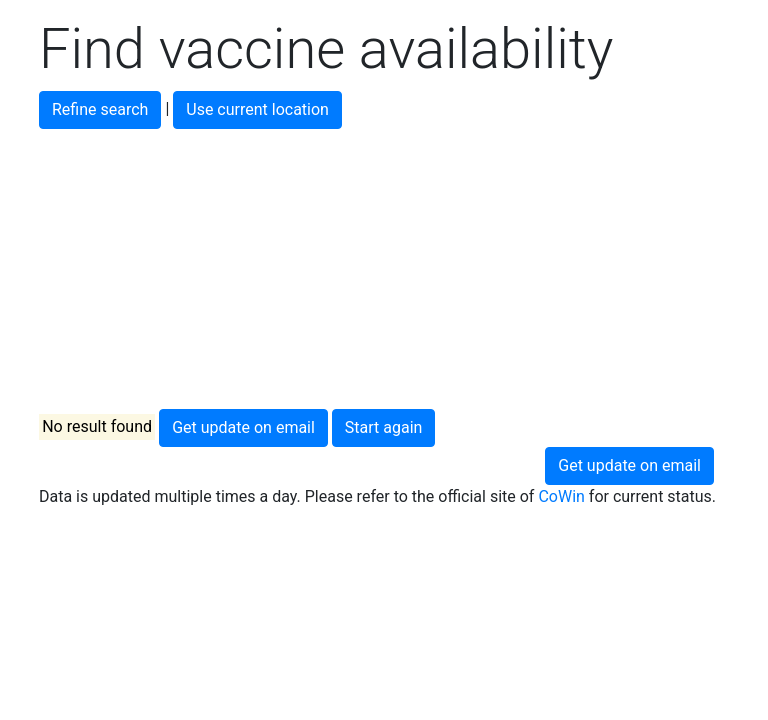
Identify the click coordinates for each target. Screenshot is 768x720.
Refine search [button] (100, 109)
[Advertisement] (384, 269)
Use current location (257, 109)
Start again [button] (384, 427)
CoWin (561, 496)
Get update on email (243, 427)
